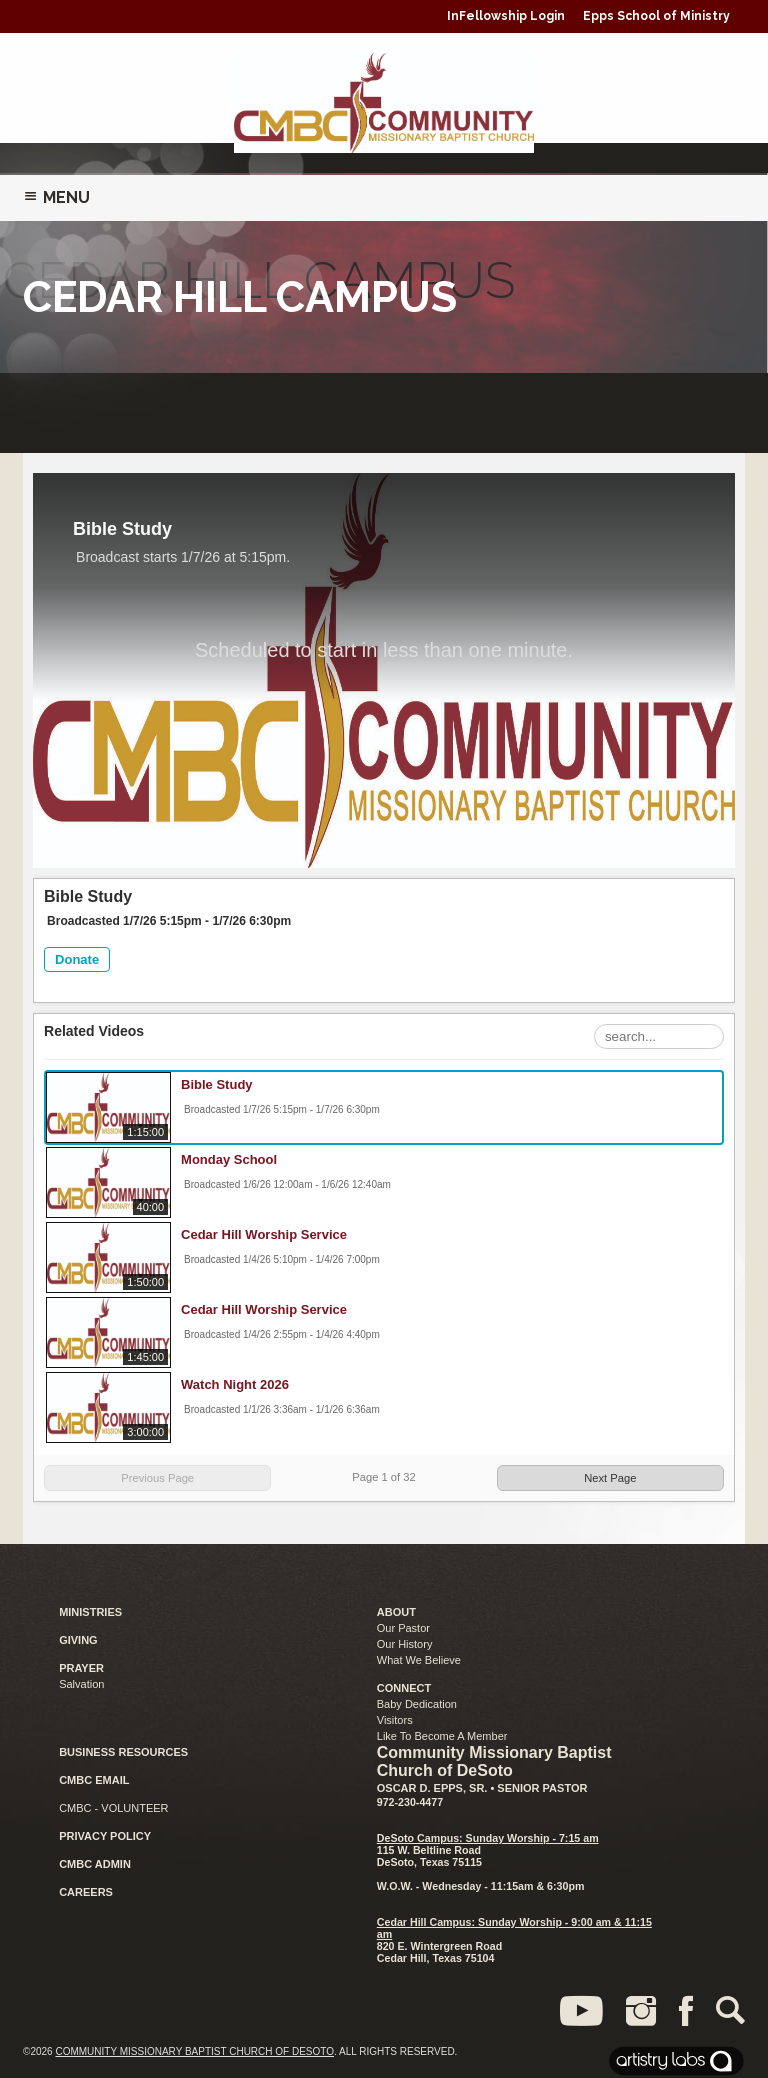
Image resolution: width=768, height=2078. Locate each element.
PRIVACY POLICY (105, 1836)
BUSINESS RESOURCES (123, 1752)
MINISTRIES (90, 1612)
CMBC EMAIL (94, 1780)
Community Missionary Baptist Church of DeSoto (194, 2051)
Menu (56, 197)
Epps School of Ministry (656, 16)
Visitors (395, 1720)
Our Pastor (403, 1628)
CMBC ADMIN (95, 1864)
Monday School (229, 1159)
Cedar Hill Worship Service (264, 1234)
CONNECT (404, 1688)
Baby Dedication (417, 1704)
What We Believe (419, 1660)
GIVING (78, 1640)
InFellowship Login (506, 16)
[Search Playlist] (659, 1036)
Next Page (610, 1478)
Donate (77, 959)
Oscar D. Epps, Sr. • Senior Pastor (482, 1788)
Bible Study (217, 1084)
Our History (405, 1644)
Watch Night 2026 (235, 1384)
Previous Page (157, 1478)
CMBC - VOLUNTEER (113, 1808)
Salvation (81, 1684)
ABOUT (396, 1612)
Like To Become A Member (442, 1736)
